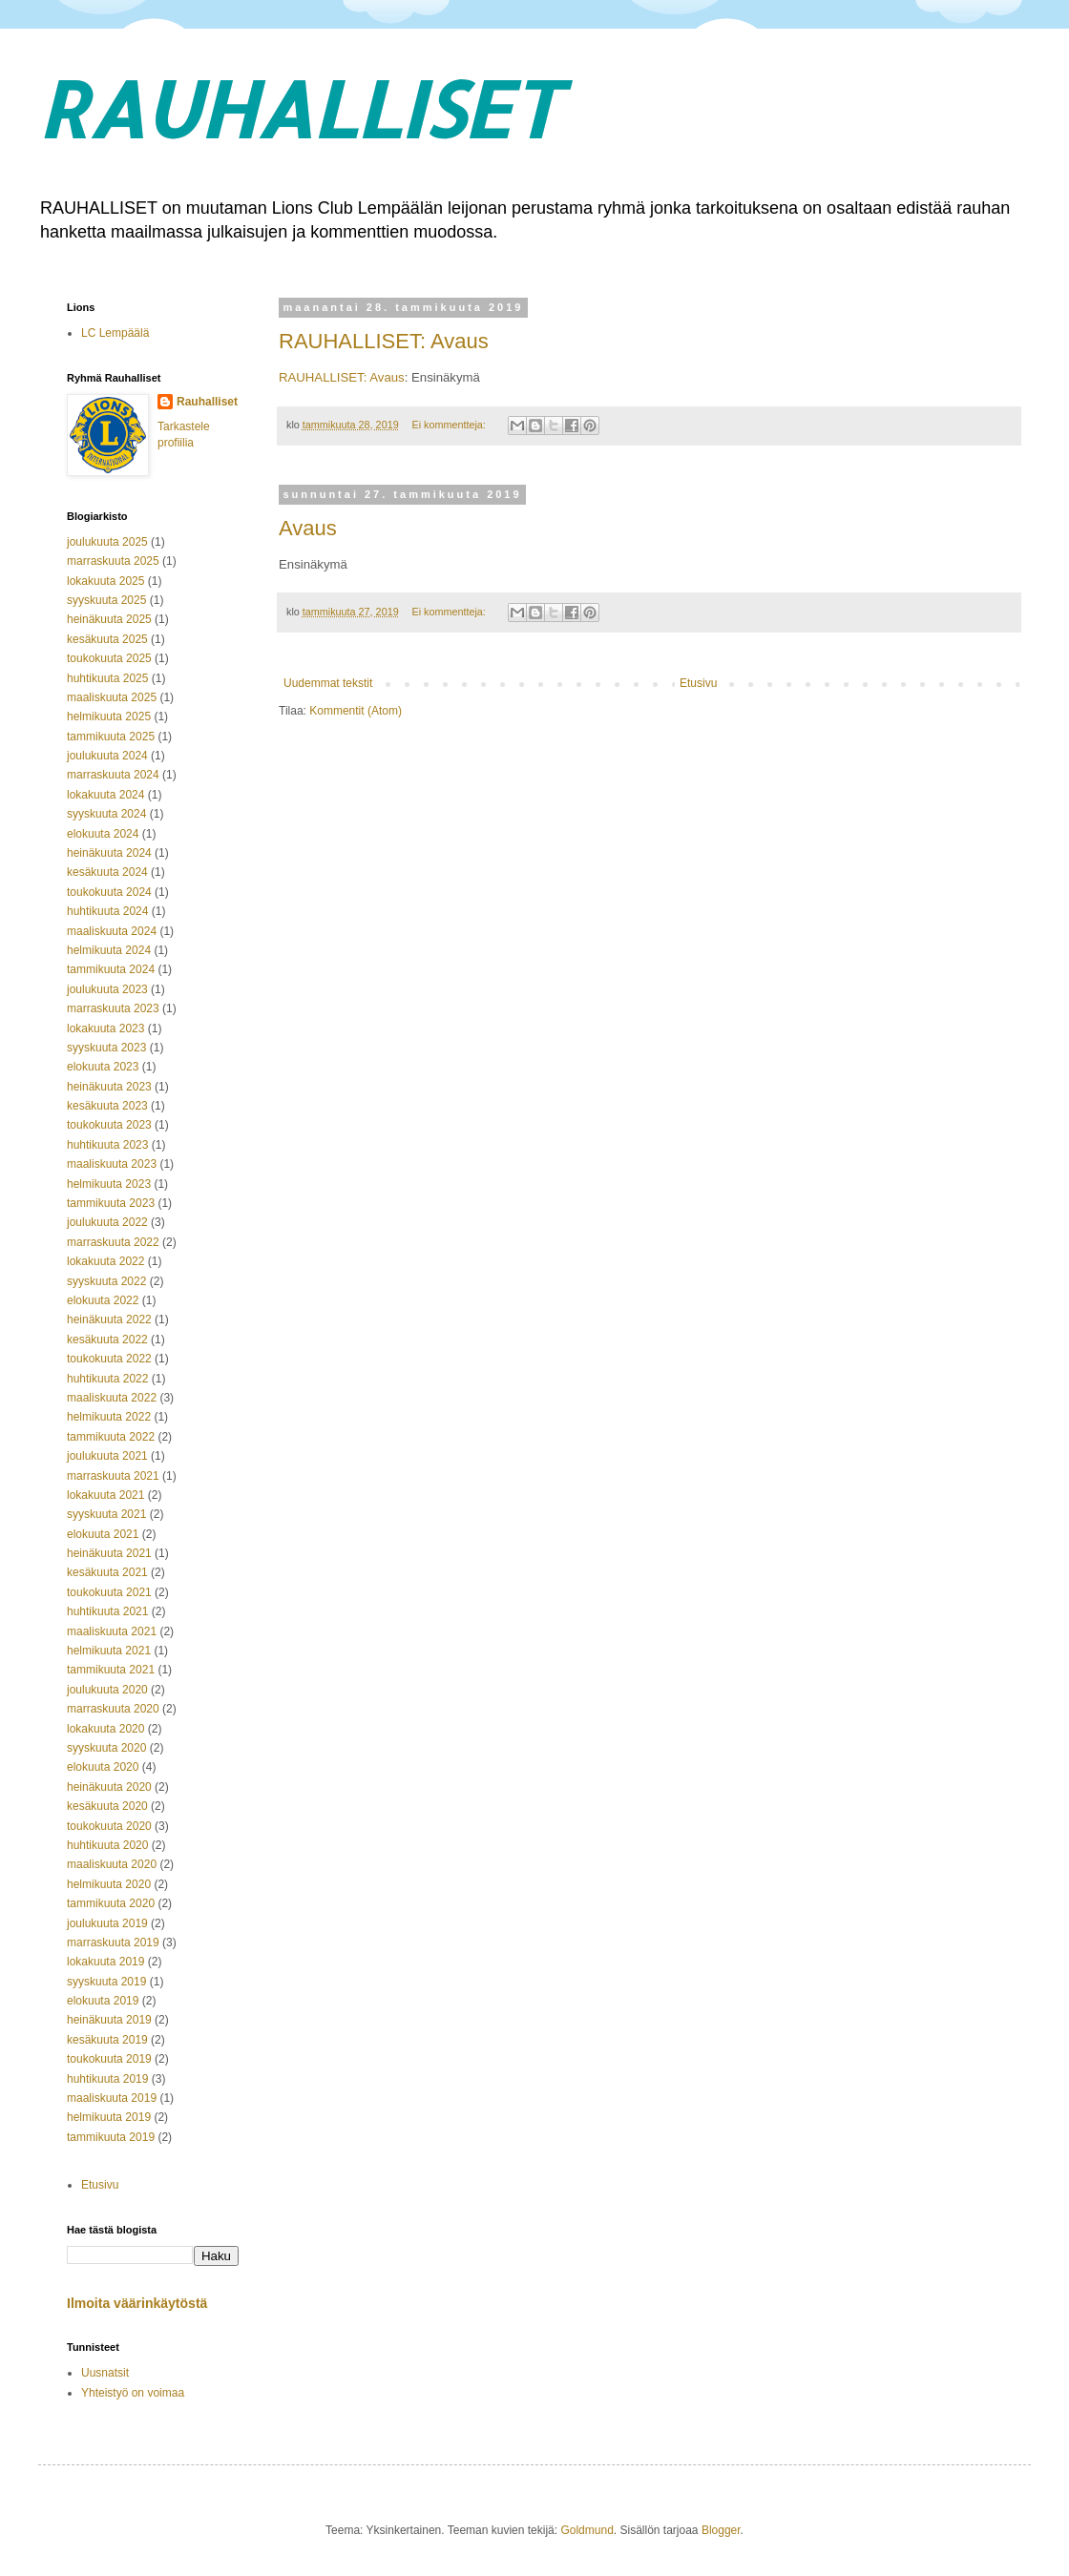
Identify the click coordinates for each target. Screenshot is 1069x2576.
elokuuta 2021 (102, 1534)
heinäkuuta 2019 (109, 2019)
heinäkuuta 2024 (109, 853)
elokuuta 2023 (102, 1066)
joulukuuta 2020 (107, 1689)
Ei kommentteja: (449, 424)
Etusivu (698, 683)
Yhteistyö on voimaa (132, 2392)
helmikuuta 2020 (109, 1884)
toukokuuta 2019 (109, 2059)
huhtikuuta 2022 (107, 1378)
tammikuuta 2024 (111, 969)
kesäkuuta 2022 (107, 1339)
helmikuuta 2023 (109, 1184)
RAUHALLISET (298, 108)
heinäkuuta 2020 (109, 1787)
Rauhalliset (207, 401)
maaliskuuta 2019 (112, 2098)
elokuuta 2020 (102, 1767)
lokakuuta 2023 (105, 1028)
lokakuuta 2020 (105, 1728)
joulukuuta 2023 (107, 989)
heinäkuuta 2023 (109, 1086)
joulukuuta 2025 (107, 542)
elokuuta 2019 (102, 2000)
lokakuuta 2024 (105, 794)
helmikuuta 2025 (109, 716)
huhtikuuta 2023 (107, 1145)
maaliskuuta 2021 (112, 1631)
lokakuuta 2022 (105, 1261)
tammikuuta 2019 (111, 2137)
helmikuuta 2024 (109, 950)
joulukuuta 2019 (107, 1923)
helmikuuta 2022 (109, 1416)
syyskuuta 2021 (106, 1514)
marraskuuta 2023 (113, 1008)
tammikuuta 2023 (111, 1203)
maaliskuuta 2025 (112, 697)
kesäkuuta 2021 (107, 1572)
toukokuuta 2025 (109, 658)
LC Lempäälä (115, 333)
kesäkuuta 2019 (107, 2039)
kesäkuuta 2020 (107, 1806)
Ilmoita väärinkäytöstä (137, 2303)
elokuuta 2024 (102, 834)
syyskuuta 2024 (106, 814)
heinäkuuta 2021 (109, 1553)
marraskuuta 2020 (113, 1708)
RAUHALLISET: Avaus (384, 341)
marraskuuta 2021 (113, 1476)
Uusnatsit (105, 2372)
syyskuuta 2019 (106, 1981)
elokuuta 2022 (102, 1300)
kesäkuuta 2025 (107, 639)
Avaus (308, 528)
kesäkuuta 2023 (107, 1105)
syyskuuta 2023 (106, 1047)
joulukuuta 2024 (107, 755)
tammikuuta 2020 (111, 1903)
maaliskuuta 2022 (112, 1397)
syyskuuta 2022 (106, 1281)
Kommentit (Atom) (355, 710)
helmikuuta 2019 (109, 2117)
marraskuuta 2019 (113, 1942)
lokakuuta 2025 (105, 581)
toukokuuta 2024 (109, 892)
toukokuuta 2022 (109, 1358)
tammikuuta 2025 (111, 736)
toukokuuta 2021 (109, 1592)
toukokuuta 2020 (109, 1826)
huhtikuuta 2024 (107, 911)
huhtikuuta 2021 (107, 1611)
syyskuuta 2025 (106, 600)
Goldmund (586, 2530)
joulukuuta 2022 (107, 1222)
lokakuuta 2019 (105, 1961)
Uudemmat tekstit (327, 683)
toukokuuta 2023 (109, 1125)
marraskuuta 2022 (113, 1242)
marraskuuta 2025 (113, 561)
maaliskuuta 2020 (112, 1864)
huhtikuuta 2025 (107, 678)
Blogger (721, 2530)
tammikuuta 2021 (111, 1669)
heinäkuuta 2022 (109, 1319)
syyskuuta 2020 (106, 1748)
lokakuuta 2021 (105, 1495)
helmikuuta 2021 (109, 1650)
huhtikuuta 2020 (107, 1845)
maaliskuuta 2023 (112, 1164)
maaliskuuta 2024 (112, 931)
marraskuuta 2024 (113, 774)
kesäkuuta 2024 (107, 872)
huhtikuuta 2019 (107, 2079)
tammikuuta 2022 (111, 1437)
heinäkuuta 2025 (109, 619)
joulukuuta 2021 (107, 1456)
